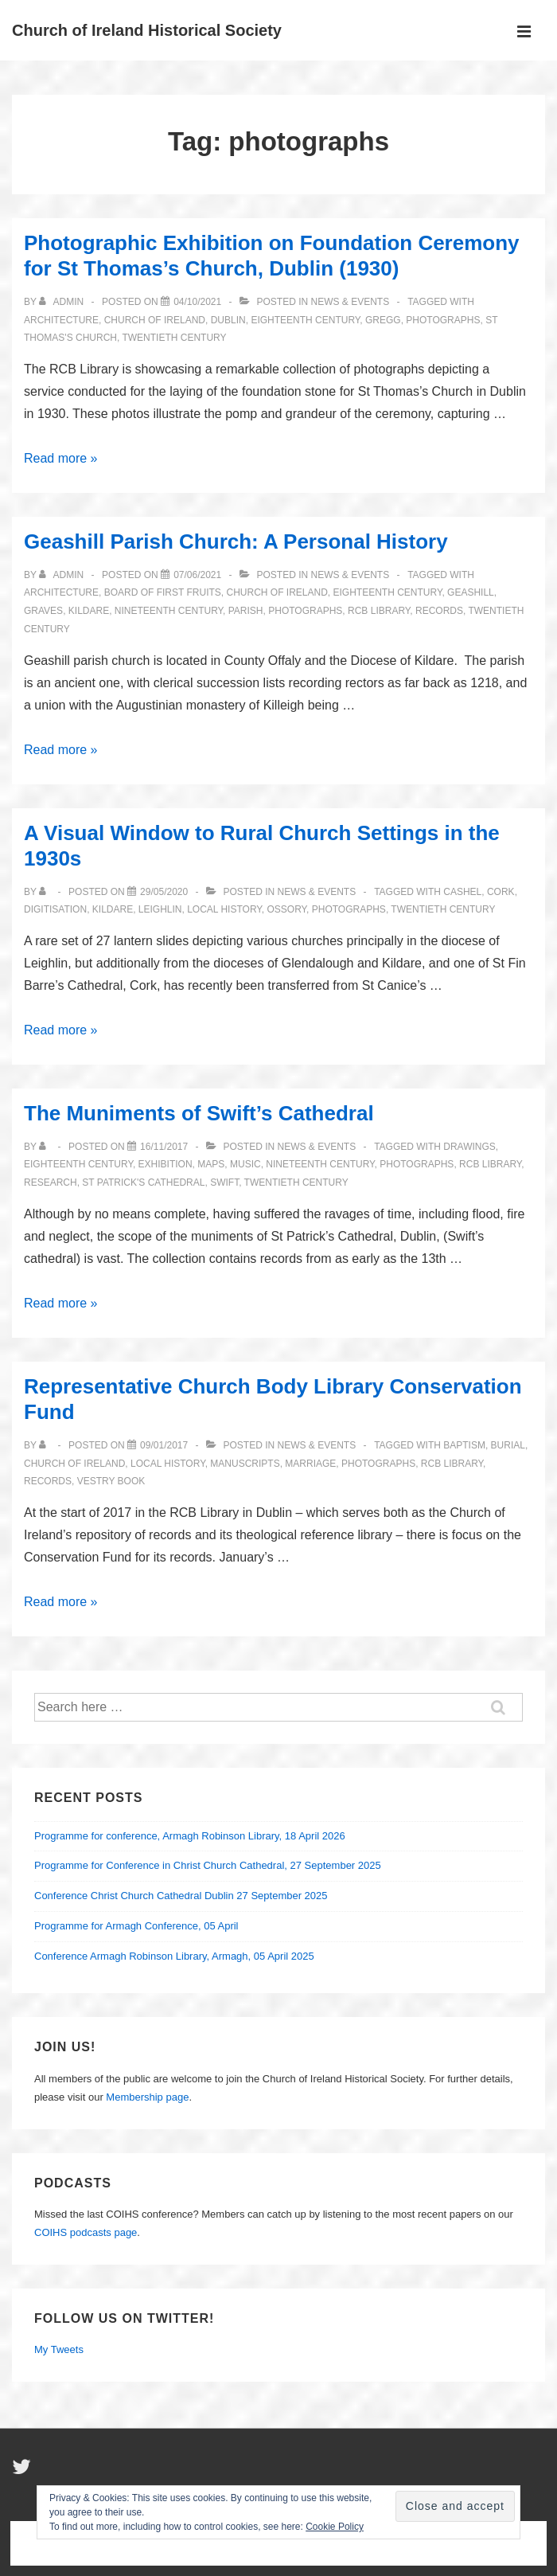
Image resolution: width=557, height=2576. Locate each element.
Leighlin (160, 909)
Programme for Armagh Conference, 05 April (136, 1926)
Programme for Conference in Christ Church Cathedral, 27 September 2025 (207, 1865)
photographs (443, 320)
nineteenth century (169, 610)
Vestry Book (111, 1481)
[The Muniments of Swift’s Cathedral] (164, 1146)
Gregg (383, 320)
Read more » (61, 458)
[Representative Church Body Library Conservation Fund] (164, 1445)
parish (245, 610)
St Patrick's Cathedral (143, 1182)
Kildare (88, 610)
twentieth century (174, 337)
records (439, 610)
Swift (224, 1182)
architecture (61, 320)
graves (43, 610)
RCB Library (379, 610)
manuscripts (244, 1463)
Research (50, 1182)
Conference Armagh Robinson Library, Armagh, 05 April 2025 (174, 1956)
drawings (469, 1146)
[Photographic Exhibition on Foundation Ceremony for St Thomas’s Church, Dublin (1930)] (197, 301)
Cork (501, 891)
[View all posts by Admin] (62, 301)
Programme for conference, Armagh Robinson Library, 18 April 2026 (189, 1836)
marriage (310, 1463)
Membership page (147, 2097)
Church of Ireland (154, 320)
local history (224, 909)
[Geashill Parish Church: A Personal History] (197, 574)
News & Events (350, 301)
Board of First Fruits (162, 592)
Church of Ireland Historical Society (147, 30)
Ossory (286, 909)
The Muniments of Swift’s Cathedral (199, 1113)
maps (210, 1164)
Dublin (228, 320)
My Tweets (59, 2349)
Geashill (470, 592)
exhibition (165, 1164)
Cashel (462, 891)
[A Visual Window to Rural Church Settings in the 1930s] (164, 891)
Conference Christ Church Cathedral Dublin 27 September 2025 (181, 1896)
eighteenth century (305, 320)
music (245, 1164)
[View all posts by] (46, 891)
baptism (464, 1445)
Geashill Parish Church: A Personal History (236, 541)
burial (508, 1445)
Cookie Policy (335, 2526)
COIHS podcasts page (85, 2232)
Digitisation (55, 909)
